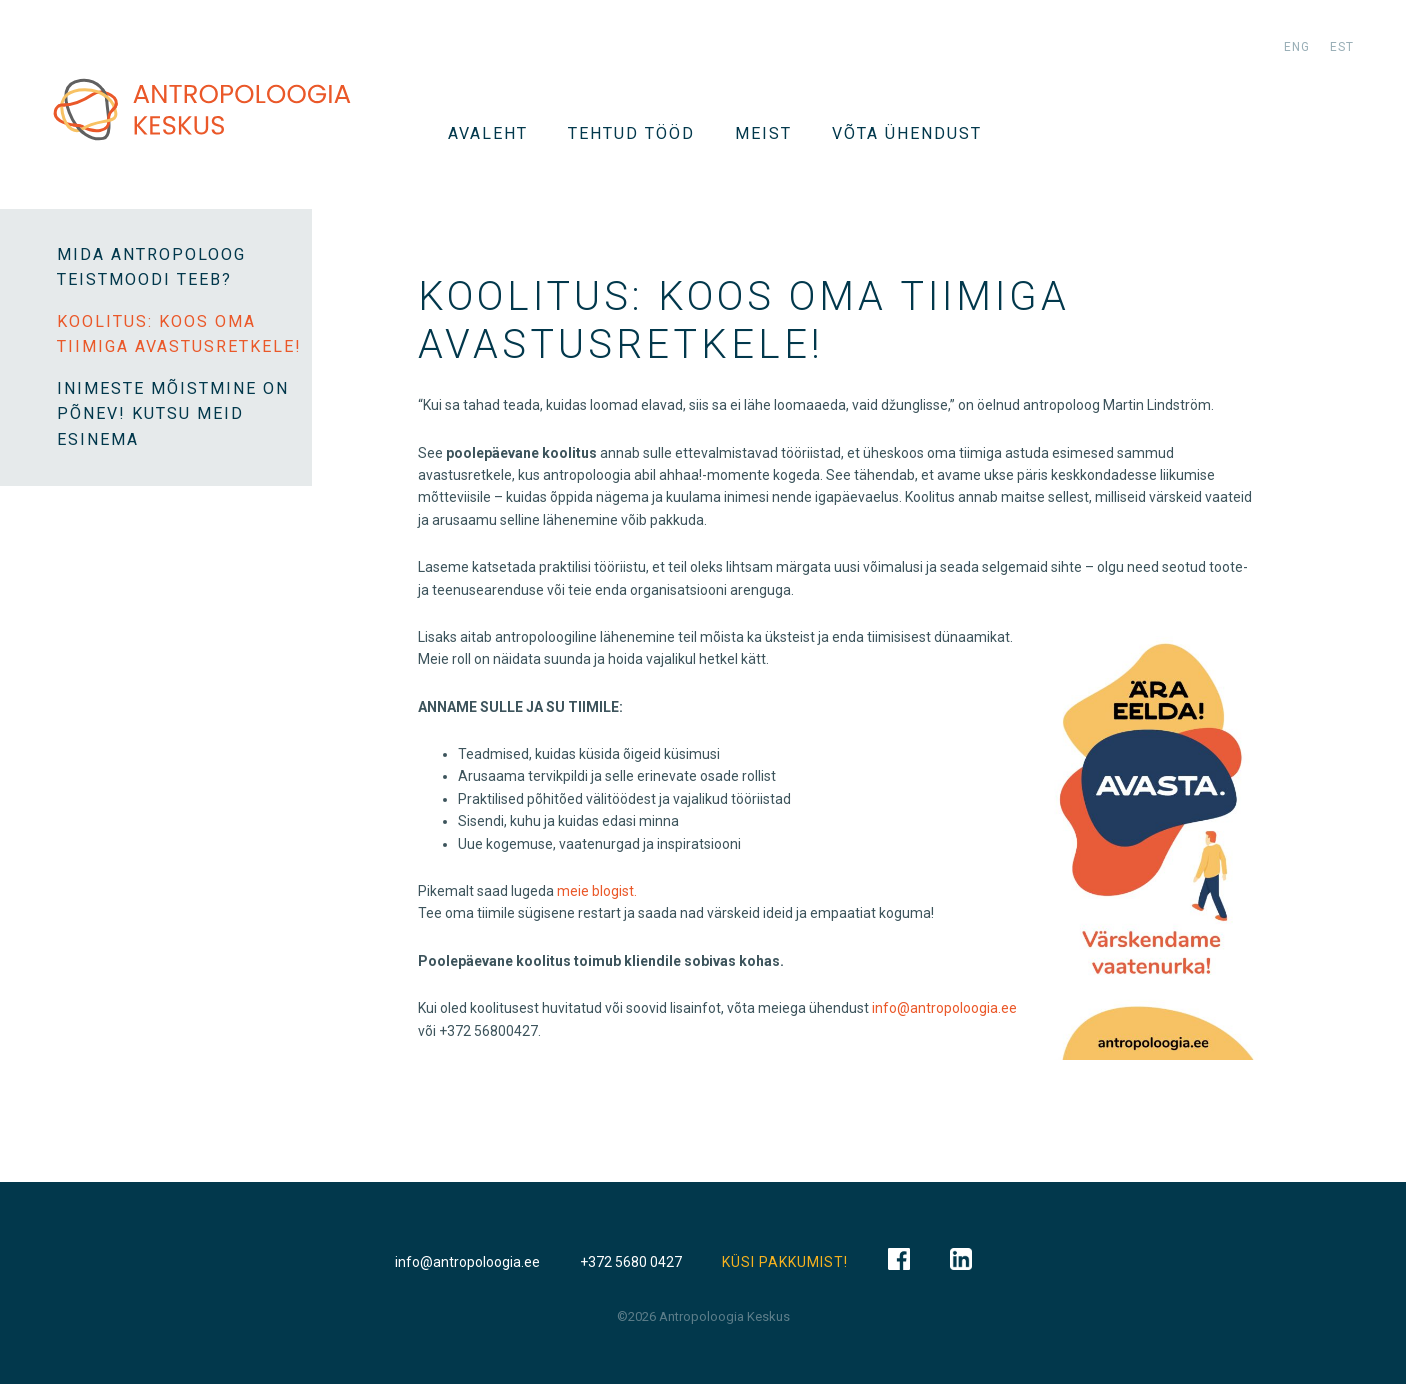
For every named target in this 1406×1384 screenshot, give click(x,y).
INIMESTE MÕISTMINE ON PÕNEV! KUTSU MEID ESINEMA (173, 414)
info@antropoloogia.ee (944, 1008)
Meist (763, 133)
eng (1297, 47)
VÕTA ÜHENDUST (907, 133)
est (1342, 47)
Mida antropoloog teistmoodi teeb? (151, 267)
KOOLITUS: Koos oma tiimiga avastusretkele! (179, 334)
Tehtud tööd (631, 133)
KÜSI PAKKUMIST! (785, 1262)
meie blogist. (597, 891)
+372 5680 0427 (631, 1262)
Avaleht (488, 133)
